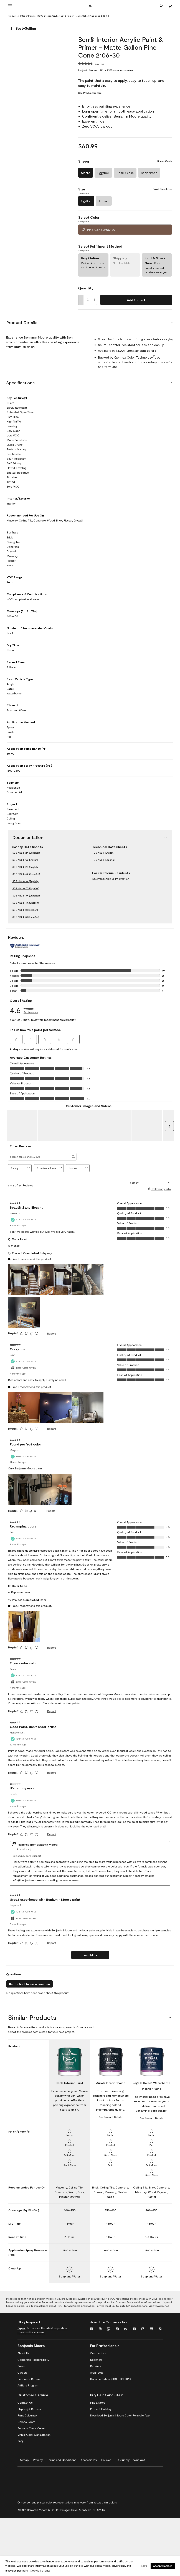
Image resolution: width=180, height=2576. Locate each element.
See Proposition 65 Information (110, 878)
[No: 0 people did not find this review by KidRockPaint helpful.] (35, 1772)
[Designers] (96, 2359)
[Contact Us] (25, 2402)
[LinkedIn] (151, 2329)
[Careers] (22, 2372)
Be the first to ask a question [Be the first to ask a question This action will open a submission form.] (29, 1984)
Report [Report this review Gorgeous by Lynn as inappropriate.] (51, 1428)
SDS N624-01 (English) (25, 909)
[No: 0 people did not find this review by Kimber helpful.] (35, 1711)
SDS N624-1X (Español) (25, 888)
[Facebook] (91, 2329)
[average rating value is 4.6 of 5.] (89, 64)
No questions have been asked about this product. (38, 1992)
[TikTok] (160, 2329)
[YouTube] (117, 2329)
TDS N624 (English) (103, 852)
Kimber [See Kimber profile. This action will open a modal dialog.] (13, 1668)
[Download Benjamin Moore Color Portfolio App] (120, 2415)
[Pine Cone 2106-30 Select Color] (125, 229)
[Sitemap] (25, 2459)
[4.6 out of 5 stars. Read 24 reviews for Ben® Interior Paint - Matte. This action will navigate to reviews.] (31, 1010)
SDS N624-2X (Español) (26, 852)
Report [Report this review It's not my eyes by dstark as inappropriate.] (51, 1834)
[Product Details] (90, 322)
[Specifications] (90, 383)
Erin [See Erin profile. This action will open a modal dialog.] (12, 1532)
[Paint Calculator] (27, 2415)
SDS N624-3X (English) (25, 881)
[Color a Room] (26, 2421)
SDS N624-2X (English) (25, 866)
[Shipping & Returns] (29, 2409)
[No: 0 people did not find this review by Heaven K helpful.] (35, 1333)
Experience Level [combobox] (50, 1168)
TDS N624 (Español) (103, 859)
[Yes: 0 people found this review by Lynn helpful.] (25, 1428)
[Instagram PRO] (108, 2329)
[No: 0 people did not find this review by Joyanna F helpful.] (35, 1942)
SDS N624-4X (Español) (26, 874)
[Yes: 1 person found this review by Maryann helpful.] (24, 1510)
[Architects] (96, 2372)
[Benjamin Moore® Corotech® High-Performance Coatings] (34, 2472)
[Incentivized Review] (24, 1368)
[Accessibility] (90, 2459)
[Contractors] (98, 2353)
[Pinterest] (125, 2329)
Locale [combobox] (79, 1168)
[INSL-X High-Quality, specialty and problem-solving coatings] (34, 2482)
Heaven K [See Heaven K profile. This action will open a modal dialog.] (15, 1213)
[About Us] (23, 2353)
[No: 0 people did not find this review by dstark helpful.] (35, 1834)
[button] (161, 5)
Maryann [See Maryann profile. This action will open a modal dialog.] (14, 1450)
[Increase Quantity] (94, 300)
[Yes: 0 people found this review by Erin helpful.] (25, 1647)
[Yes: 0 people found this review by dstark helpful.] (25, 1834)
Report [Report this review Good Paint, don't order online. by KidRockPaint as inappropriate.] (51, 1772)
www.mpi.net (161, 2305)
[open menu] (10, 5)
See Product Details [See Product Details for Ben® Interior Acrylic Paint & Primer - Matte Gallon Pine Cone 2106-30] (90, 92)
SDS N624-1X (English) (25, 859)
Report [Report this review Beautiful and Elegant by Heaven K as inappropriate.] (51, 1333)
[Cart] (170, 5)
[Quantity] (87, 300)
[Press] (21, 2366)
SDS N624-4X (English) (25, 902)
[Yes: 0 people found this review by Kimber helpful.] (25, 1711)
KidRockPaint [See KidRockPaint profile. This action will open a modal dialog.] (17, 1732)
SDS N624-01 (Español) (25, 916)
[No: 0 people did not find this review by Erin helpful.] (35, 1647)
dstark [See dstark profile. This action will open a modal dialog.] (13, 1793)
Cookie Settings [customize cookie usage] (40, 2570)
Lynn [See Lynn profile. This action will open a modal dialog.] (12, 1354)
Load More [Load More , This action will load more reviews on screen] (90, 1955)
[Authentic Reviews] (25, 945)
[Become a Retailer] (29, 2379)
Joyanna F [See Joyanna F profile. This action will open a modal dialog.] (15, 1905)
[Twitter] (134, 2329)
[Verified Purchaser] (24, 1220)
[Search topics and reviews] (42, 1157)
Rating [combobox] (21, 1168)
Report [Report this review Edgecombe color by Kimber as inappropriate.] (51, 1711)
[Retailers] (95, 2366)
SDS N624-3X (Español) (26, 895)
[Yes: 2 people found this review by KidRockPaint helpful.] (25, 1772)
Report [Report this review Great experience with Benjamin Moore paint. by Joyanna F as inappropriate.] (51, 1942)
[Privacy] (40, 2459)
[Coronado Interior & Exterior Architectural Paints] (34, 2492)
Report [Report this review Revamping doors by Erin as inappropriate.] (51, 1647)
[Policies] (108, 2459)
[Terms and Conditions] (63, 2459)
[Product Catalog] (100, 2409)
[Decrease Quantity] (80, 300)
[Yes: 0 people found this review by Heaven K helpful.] (25, 1333)
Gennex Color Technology (134, 357)
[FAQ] (20, 2441)
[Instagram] (100, 2329)
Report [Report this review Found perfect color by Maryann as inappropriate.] (50, 1510)
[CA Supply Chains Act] (132, 2459)
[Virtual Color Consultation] (33, 2434)
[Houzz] (142, 2329)
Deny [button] (144, 2566)
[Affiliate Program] (27, 2385)
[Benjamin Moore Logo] (90, 5)
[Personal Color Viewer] (31, 2428)
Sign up (21, 2328)
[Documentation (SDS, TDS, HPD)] (110, 2379)
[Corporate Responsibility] (33, 2359)
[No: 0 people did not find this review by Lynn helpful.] (35, 1428)
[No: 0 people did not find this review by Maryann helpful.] (34, 1510)
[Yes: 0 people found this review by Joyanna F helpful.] (25, 1942)
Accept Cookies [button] (162, 2566)
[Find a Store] (97, 2402)
